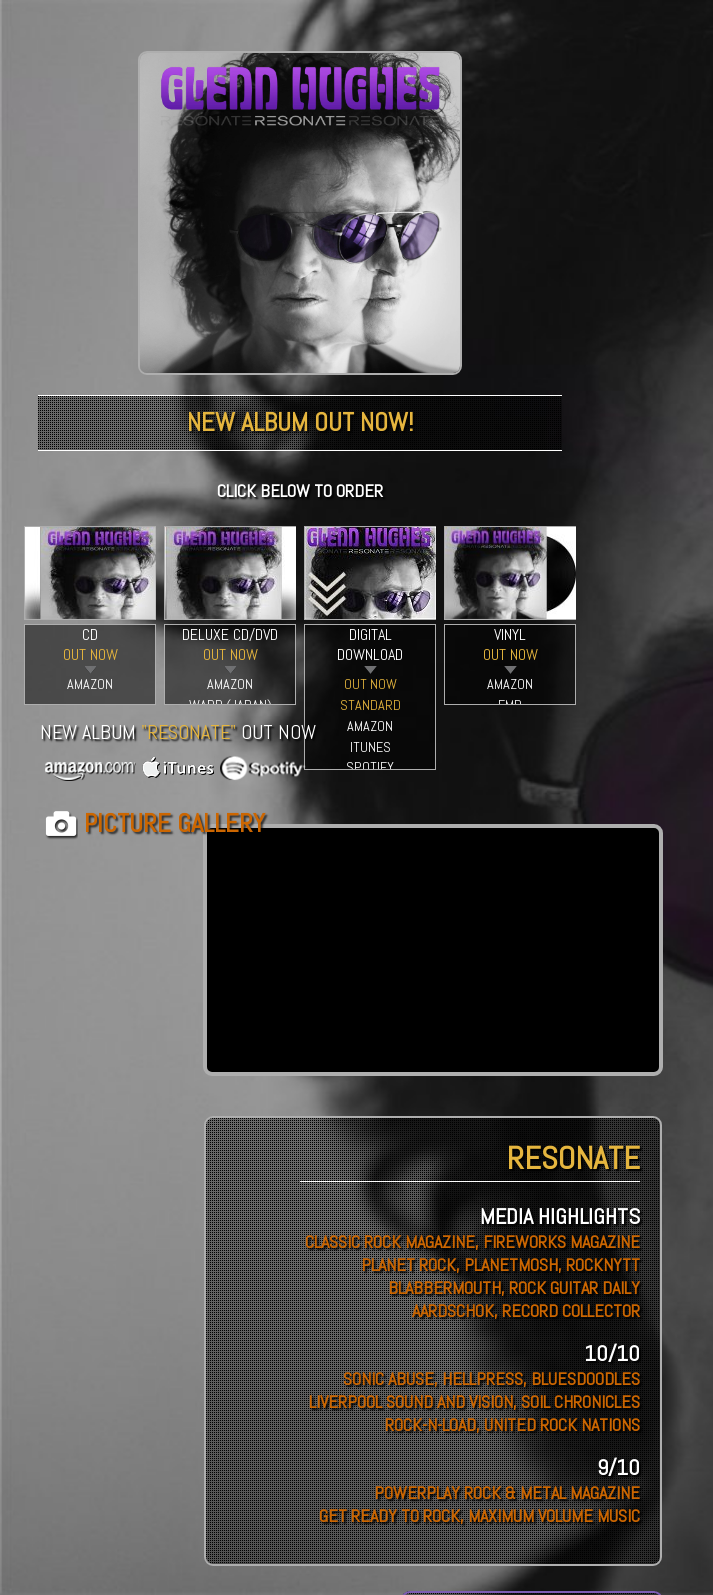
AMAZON (90, 684)
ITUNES (370, 747)
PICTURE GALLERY (174, 823)
